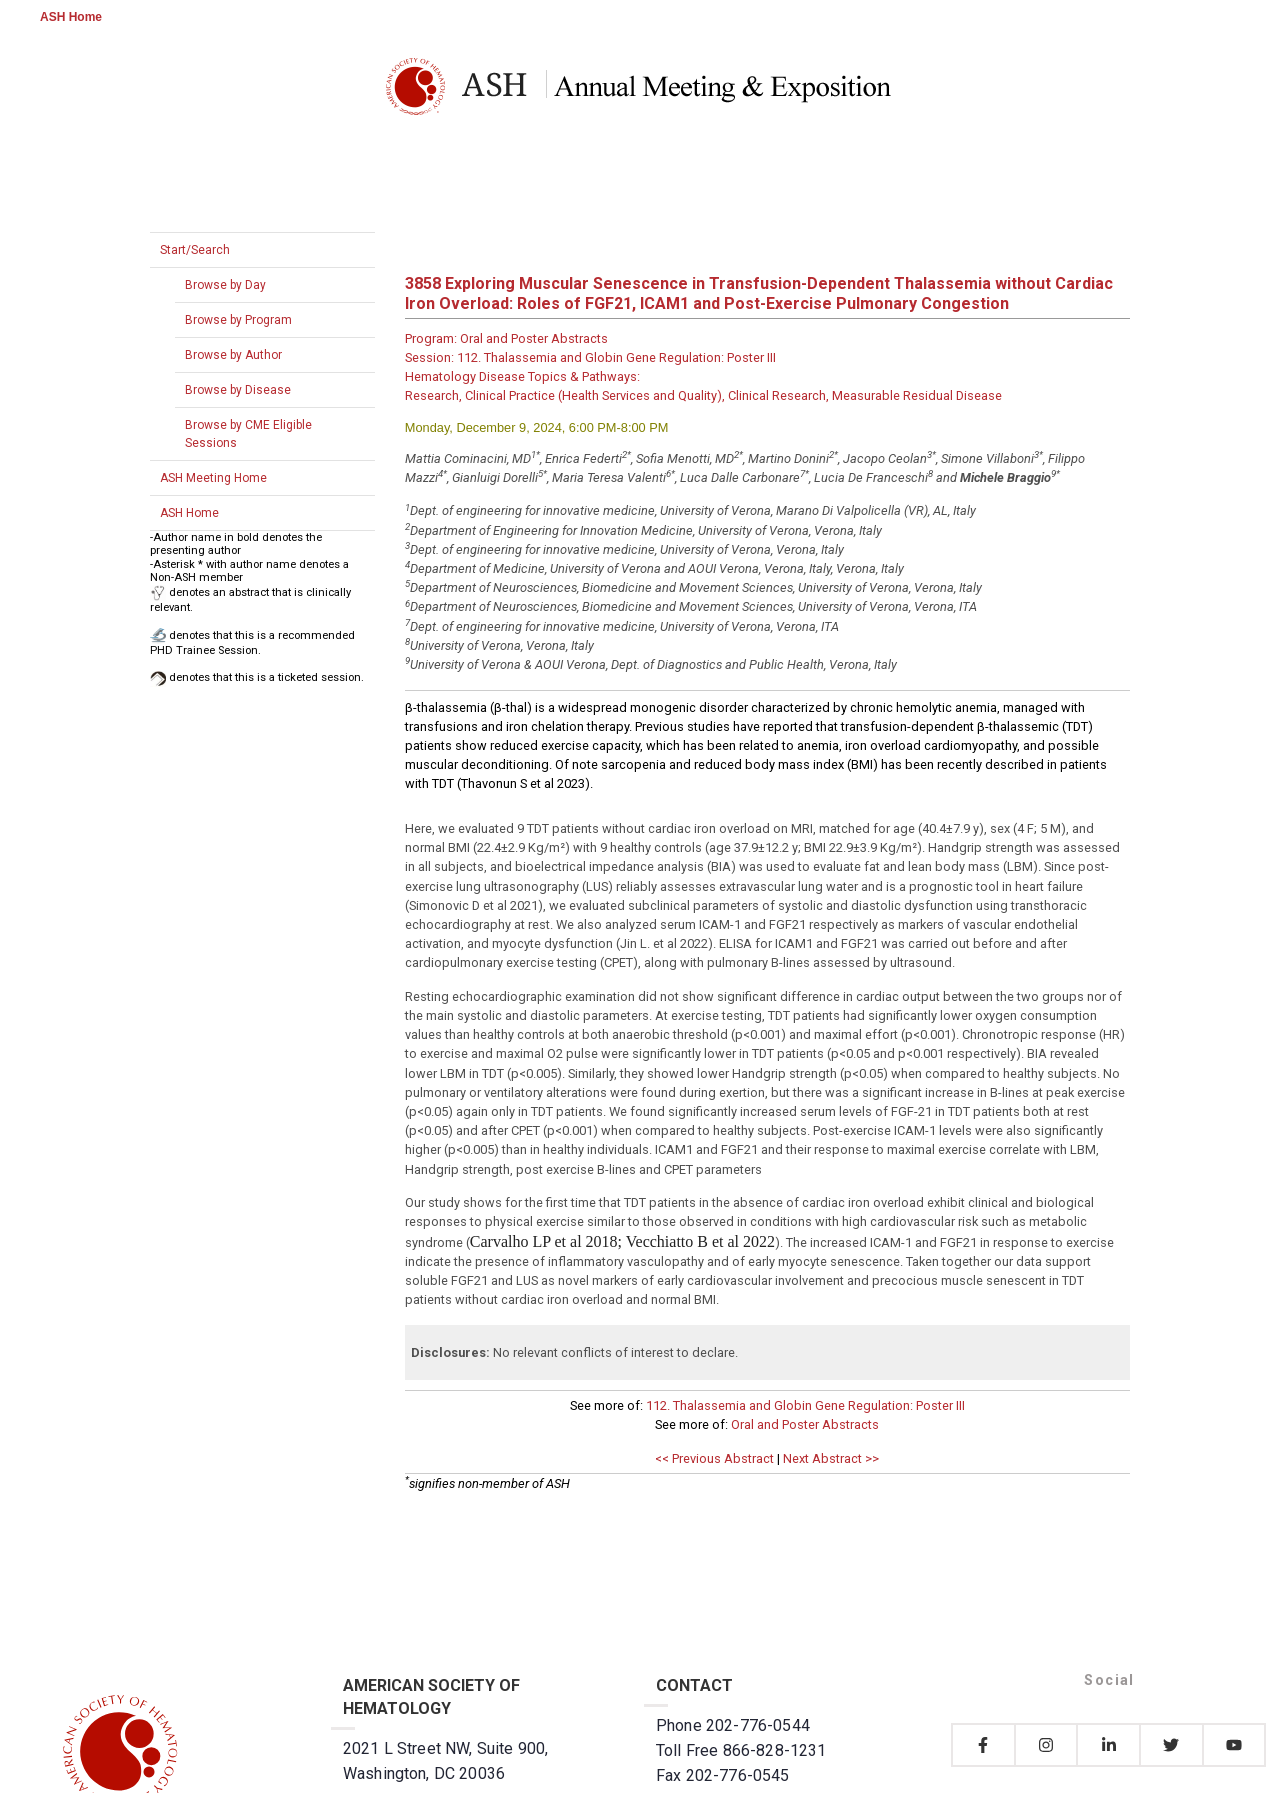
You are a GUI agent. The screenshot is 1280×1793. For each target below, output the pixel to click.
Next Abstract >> (831, 1458)
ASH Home (71, 17)
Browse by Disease (238, 390)
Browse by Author (233, 355)
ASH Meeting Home (213, 478)
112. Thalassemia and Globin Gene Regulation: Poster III (805, 1405)
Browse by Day (225, 285)
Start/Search (195, 250)
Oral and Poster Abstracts (805, 1424)
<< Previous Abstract (714, 1458)
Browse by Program (238, 320)
